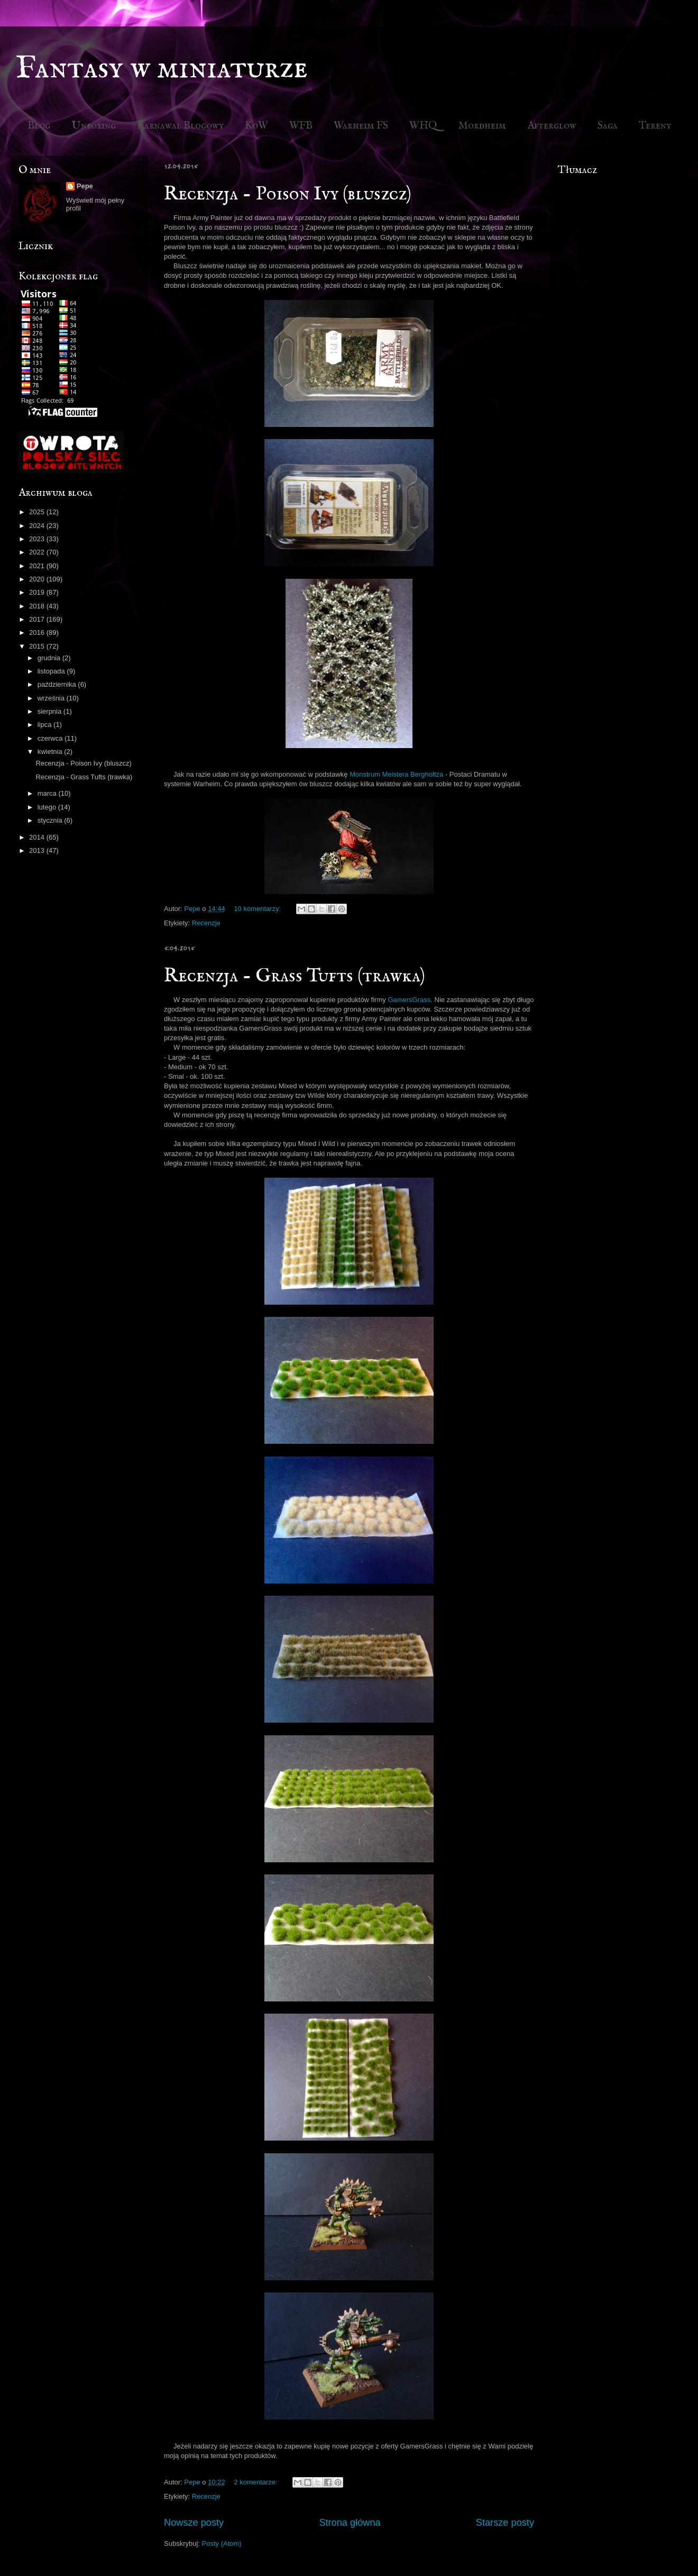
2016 (38, 632)
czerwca (51, 738)
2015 (38, 646)
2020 (38, 579)
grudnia (50, 658)
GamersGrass (409, 1000)
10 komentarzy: (258, 909)
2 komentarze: (256, 2482)
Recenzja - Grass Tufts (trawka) (294, 976)
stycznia (51, 820)
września (52, 698)
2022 (38, 552)
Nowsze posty (194, 2522)
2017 (38, 619)
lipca (45, 725)
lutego (48, 807)
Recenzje (206, 923)
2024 (38, 526)
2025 (38, 512)
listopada (52, 671)
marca (48, 793)
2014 (38, 837)
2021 (38, 566)
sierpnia (50, 711)
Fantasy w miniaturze (162, 69)
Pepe (85, 186)
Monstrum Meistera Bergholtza (396, 774)
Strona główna (349, 2522)
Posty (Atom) (222, 2543)
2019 (38, 592)
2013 (38, 850)
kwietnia (51, 751)
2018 (38, 606)
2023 (38, 539)
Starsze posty (505, 2522)
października (58, 684)
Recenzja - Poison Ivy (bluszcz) (287, 194)
